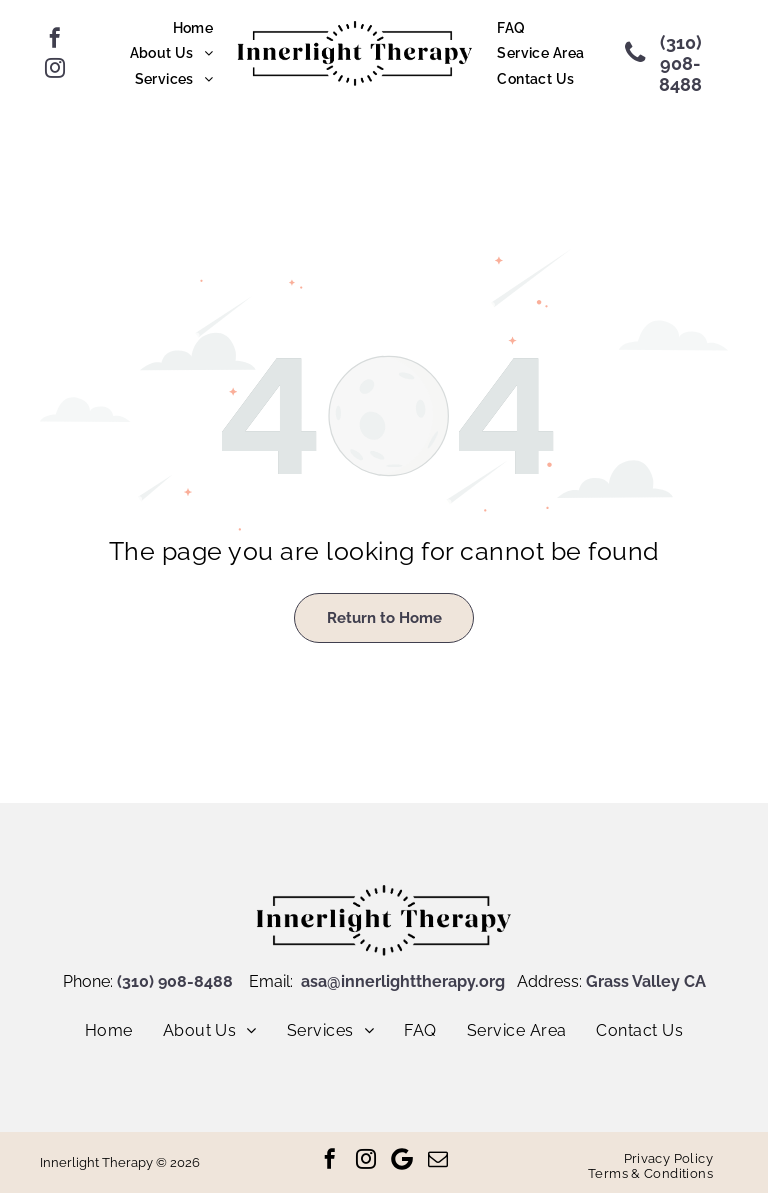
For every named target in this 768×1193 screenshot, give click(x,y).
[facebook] (55, 38)
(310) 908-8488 (175, 981)
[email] (438, 1159)
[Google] (402, 1159)
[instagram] (55, 68)
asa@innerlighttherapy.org (403, 981)
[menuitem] (193, 28)
